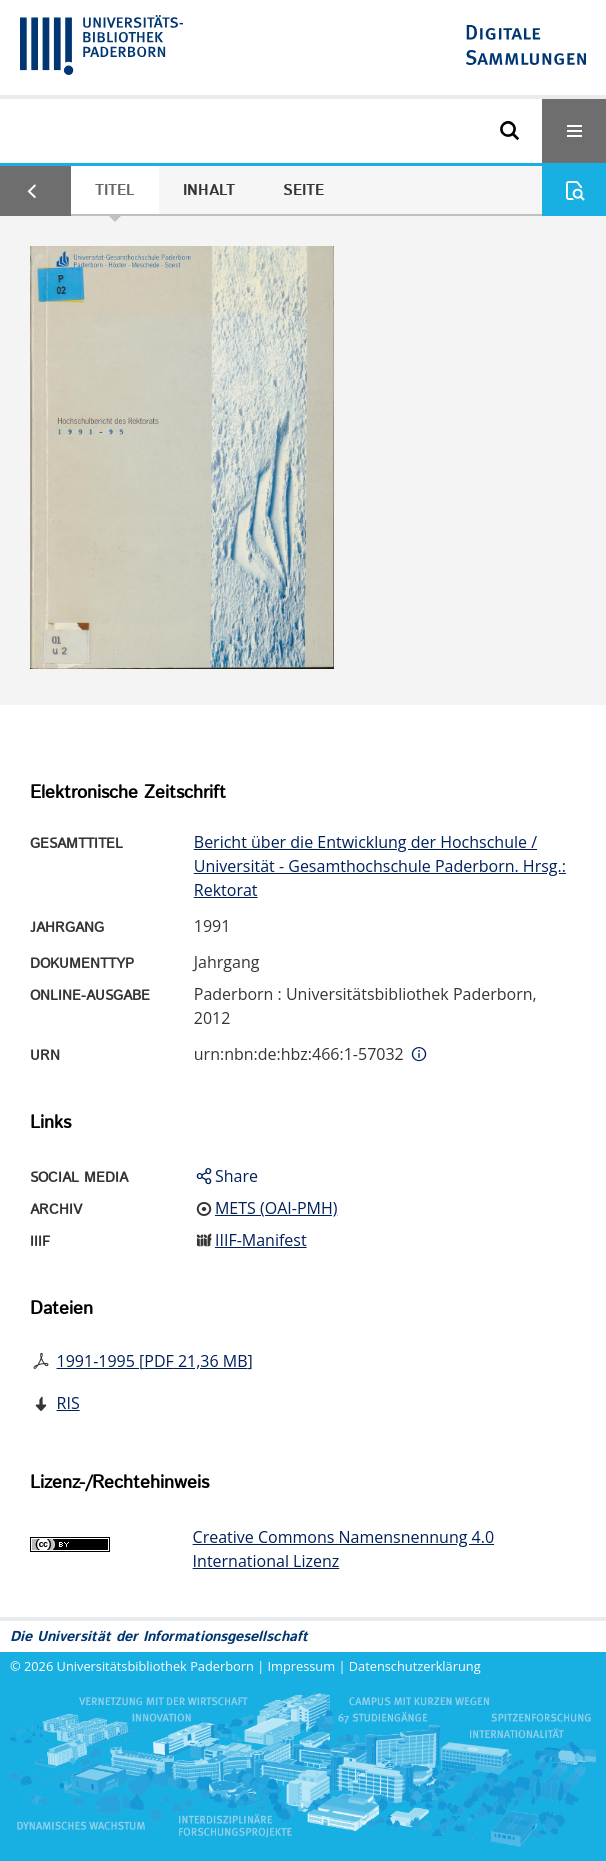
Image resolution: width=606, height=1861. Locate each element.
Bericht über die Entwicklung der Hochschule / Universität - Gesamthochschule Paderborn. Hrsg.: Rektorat (380, 866)
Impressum (302, 1666)
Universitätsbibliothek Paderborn (155, 1666)
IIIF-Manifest (261, 1240)
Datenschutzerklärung (415, 1666)
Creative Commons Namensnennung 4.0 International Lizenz (343, 1549)
